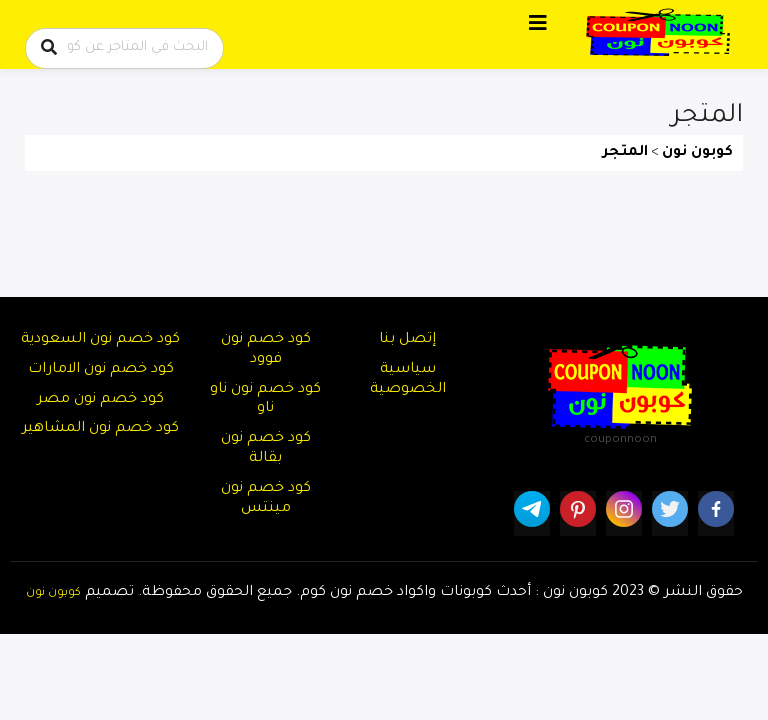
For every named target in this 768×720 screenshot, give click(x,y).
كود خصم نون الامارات (101, 370)
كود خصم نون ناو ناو (265, 400)
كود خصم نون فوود (266, 350)
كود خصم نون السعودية (100, 340)
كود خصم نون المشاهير (100, 429)
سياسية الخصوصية (408, 380)
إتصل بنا (407, 340)
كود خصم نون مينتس (266, 499)
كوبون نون (53, 593)
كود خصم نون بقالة (266, 449)
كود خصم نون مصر (100, 400)
